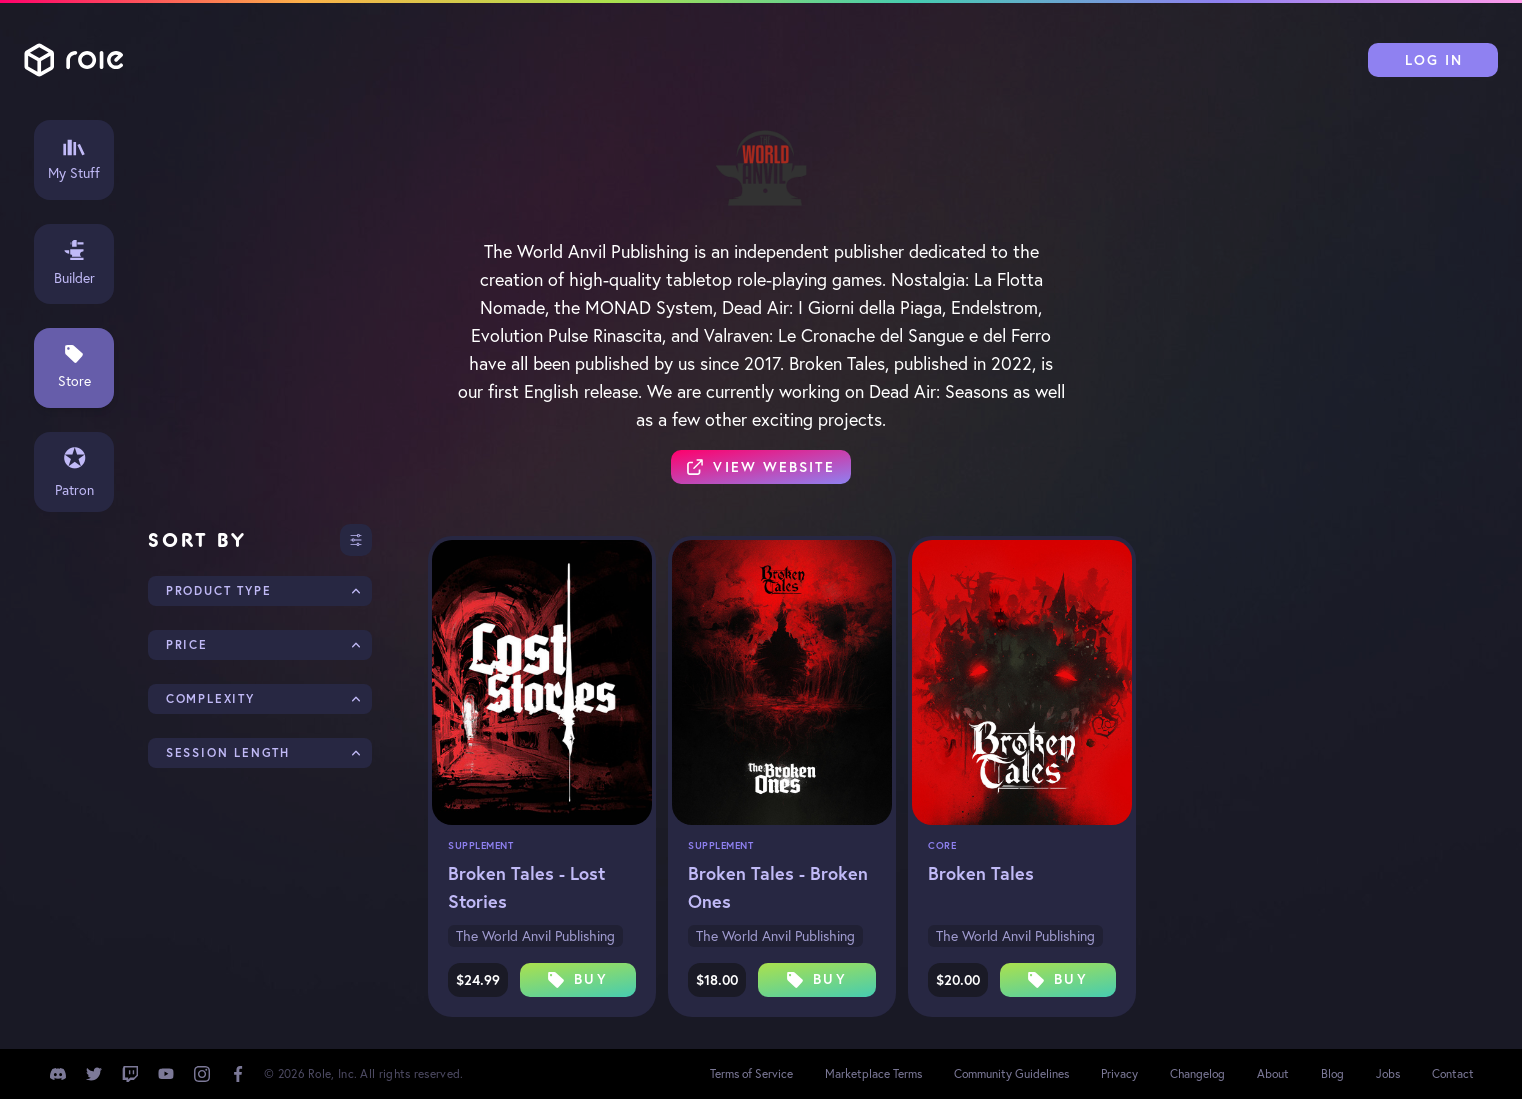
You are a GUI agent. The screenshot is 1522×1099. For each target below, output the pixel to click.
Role (74, 60)
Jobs (1388, 1073)
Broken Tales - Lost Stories (526, 887)
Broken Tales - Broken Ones (778, 887)
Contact (1453, 1073)
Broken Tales (981, 873)
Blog (1332, 1073)
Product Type (219, 590)
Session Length (228, 752)
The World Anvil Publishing (535, 936)
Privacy (1119, 1073)
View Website (760, 467)
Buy (577, 979)
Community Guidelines (1011, 1073)
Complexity (210, 698)
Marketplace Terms (873, 1073)
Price (187, 644)
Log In (1434, 60)
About (1273, 1073)
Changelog (1197, 1073)
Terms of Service (751, 1073)
